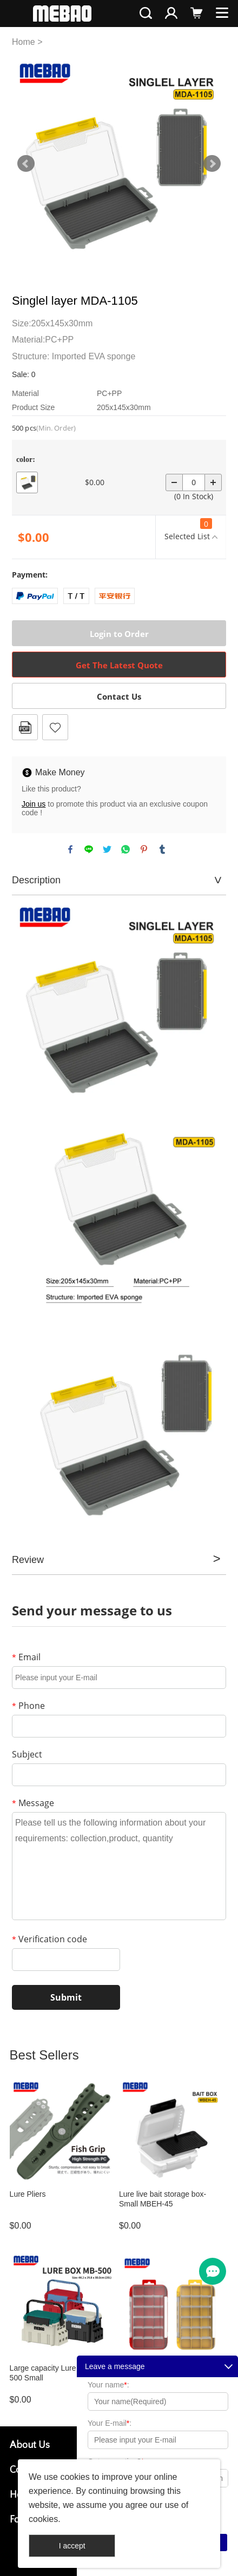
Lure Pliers (28, 2194)
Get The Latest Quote (119, 665)
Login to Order (119, 633)
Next (212, 163)
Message (33, 1803)
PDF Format (25, 727)
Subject (27, 1754)
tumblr (162, 849)
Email (26, 1657)
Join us (33, 804)
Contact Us (119, 696)
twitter (107, 849)
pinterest (143, 849)
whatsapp (125, 849)
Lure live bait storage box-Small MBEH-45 (162, 2199)
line (88, 849)
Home (23, 41)
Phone (28, 1706)
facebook (70, 849)
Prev (26, 163)
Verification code (49, 1939)
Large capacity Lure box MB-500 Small (58, 2373)
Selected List (188, 529)
